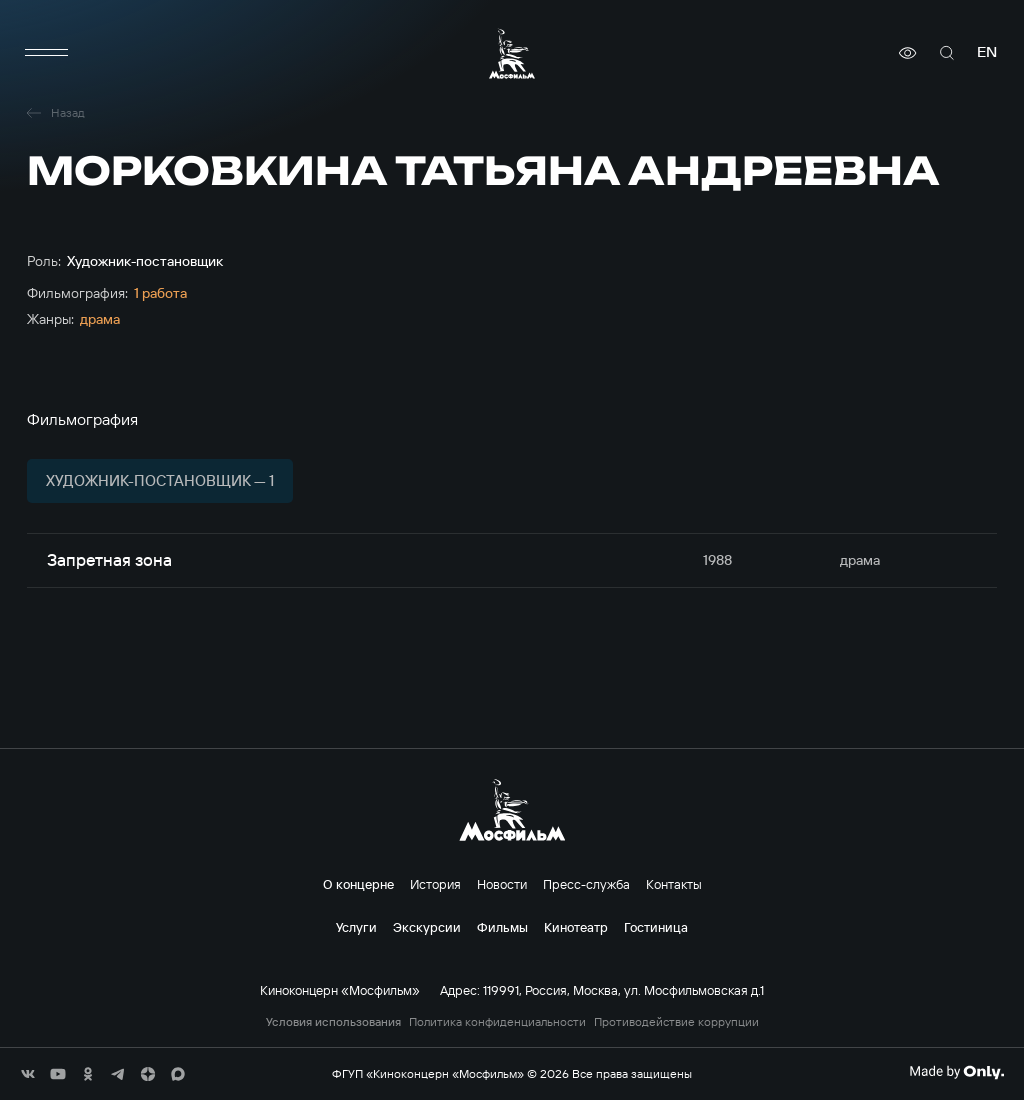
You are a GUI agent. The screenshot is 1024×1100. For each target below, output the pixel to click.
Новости (502, 884)
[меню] (47, 53)
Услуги (356, 927)
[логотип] (512, 53)
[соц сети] (28, 1074)
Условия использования (333, 1022)
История (435, 884)
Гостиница (656, 927)
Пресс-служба (586, 884)
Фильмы (502, 927)
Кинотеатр (576, 927)
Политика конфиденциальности (497, 1022)
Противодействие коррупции (676, 1022)
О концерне (358, 884)
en (987, 52)
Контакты (674, 884)
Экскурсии (427, 927)
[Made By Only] (956, 1072)
